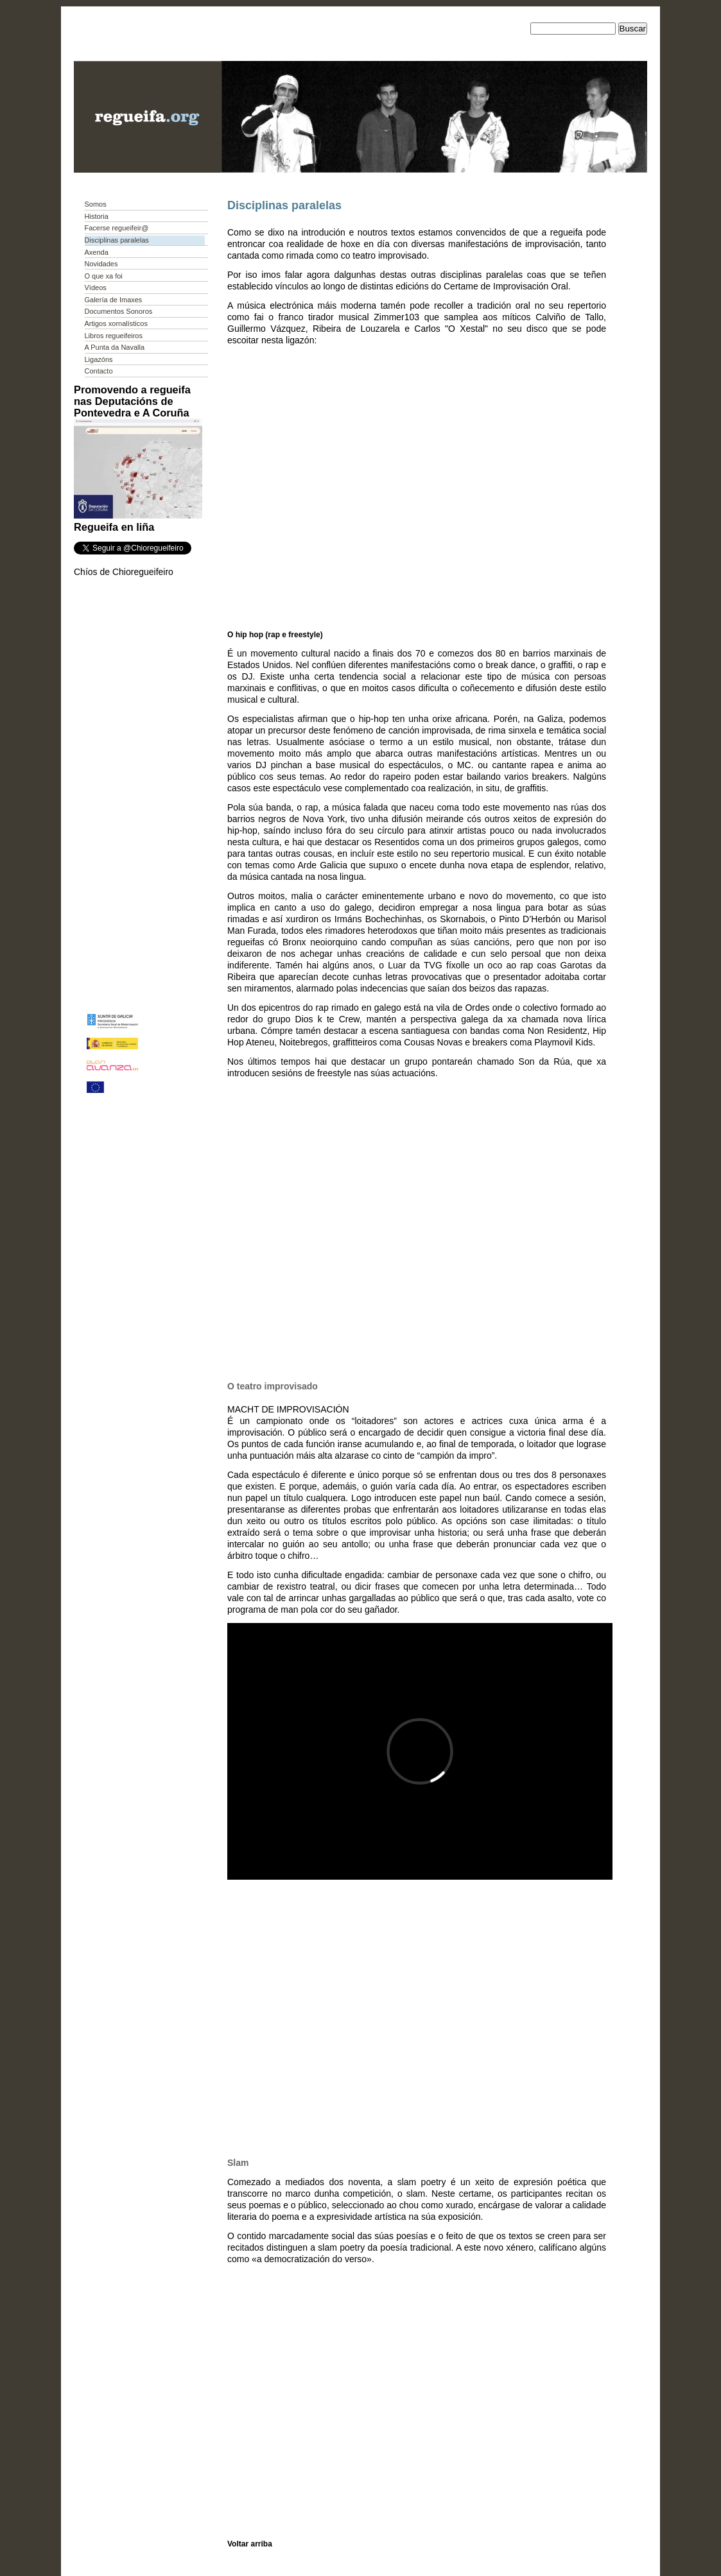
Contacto (99, 371)
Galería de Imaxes (114, 300)
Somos (96, 204)
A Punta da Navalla (115, 347)
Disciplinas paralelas (117, 240)
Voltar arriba (249, 2543)
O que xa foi (104, 276)
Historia (97, 216)
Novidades (101, 264)
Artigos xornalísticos (116, 323)
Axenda (97, 252)
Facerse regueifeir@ (117, 228)
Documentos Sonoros (119, 311)
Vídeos (96, 287)
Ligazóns (99, 359)
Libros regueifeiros (114, 335)
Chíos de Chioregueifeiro (123, 572)
